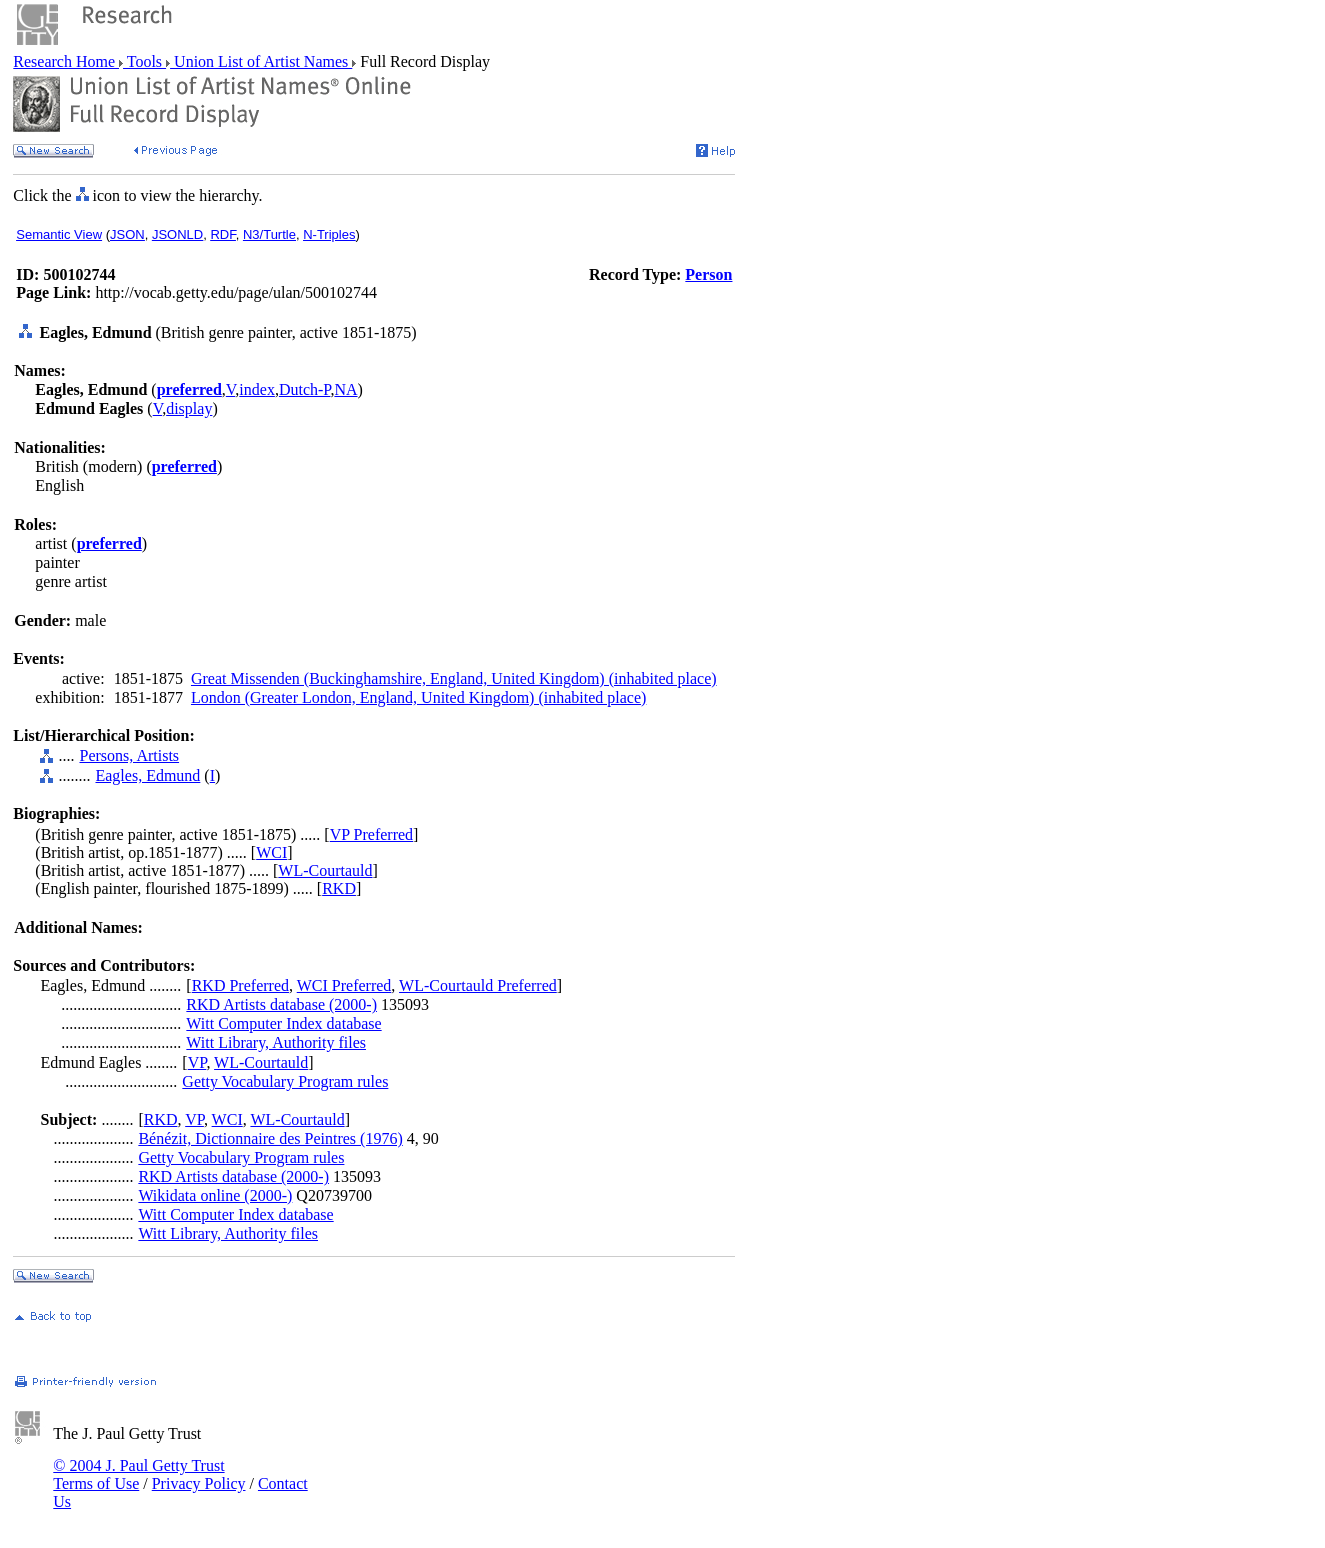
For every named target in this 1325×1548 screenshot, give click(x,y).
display (189, 408)
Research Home (66, 61)
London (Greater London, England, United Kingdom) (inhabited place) (418, 697)
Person (708, 274)
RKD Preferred (240, 985)
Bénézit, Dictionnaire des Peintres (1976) (270, 1138)
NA (345, 389)
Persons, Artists (129, 755)
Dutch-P (305, 389)
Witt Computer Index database (283, 1023)
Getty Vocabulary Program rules (285, 1081)
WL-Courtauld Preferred (478, 985)
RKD (339, 888)
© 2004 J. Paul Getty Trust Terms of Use (138, 1474)
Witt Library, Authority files (276, 1042)
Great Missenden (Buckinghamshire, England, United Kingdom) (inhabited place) (454, 678)
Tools (144, 61)
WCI (271, 852)
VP (197, 1062)
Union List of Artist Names (261, 61)
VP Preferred (371, 834)
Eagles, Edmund (147, 775)
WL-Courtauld (325, 870)
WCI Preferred (344, 985)
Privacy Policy (199, 1483)
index (257, 389)
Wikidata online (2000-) (215, 1195)
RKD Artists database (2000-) (281, 1004)
